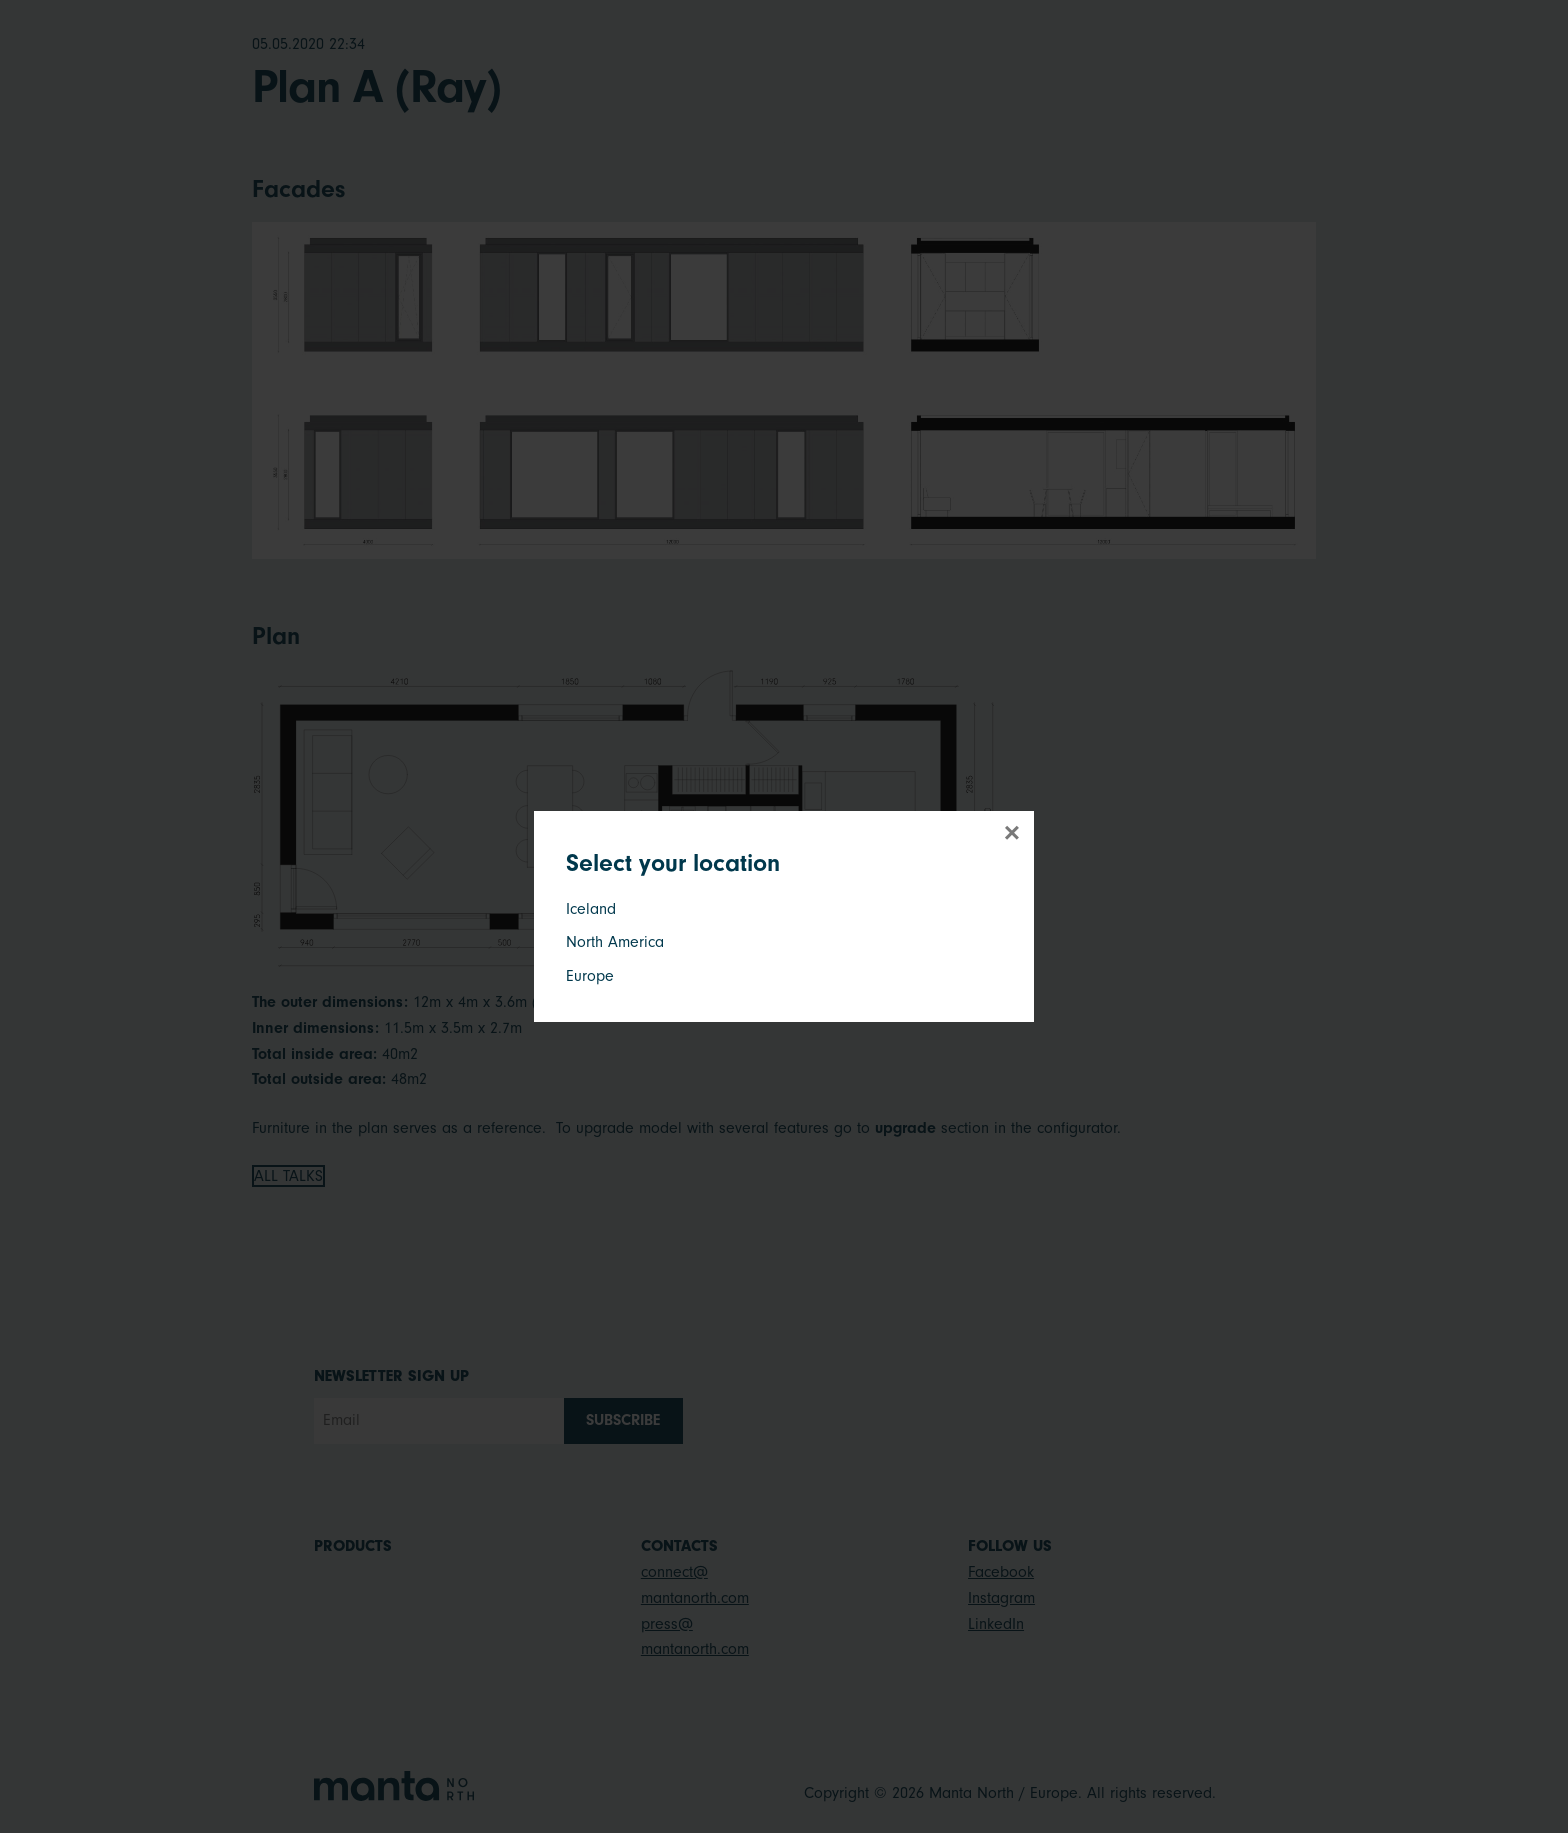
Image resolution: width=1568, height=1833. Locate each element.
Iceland (591, 909)
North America (615, 942)
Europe (590, 976)
